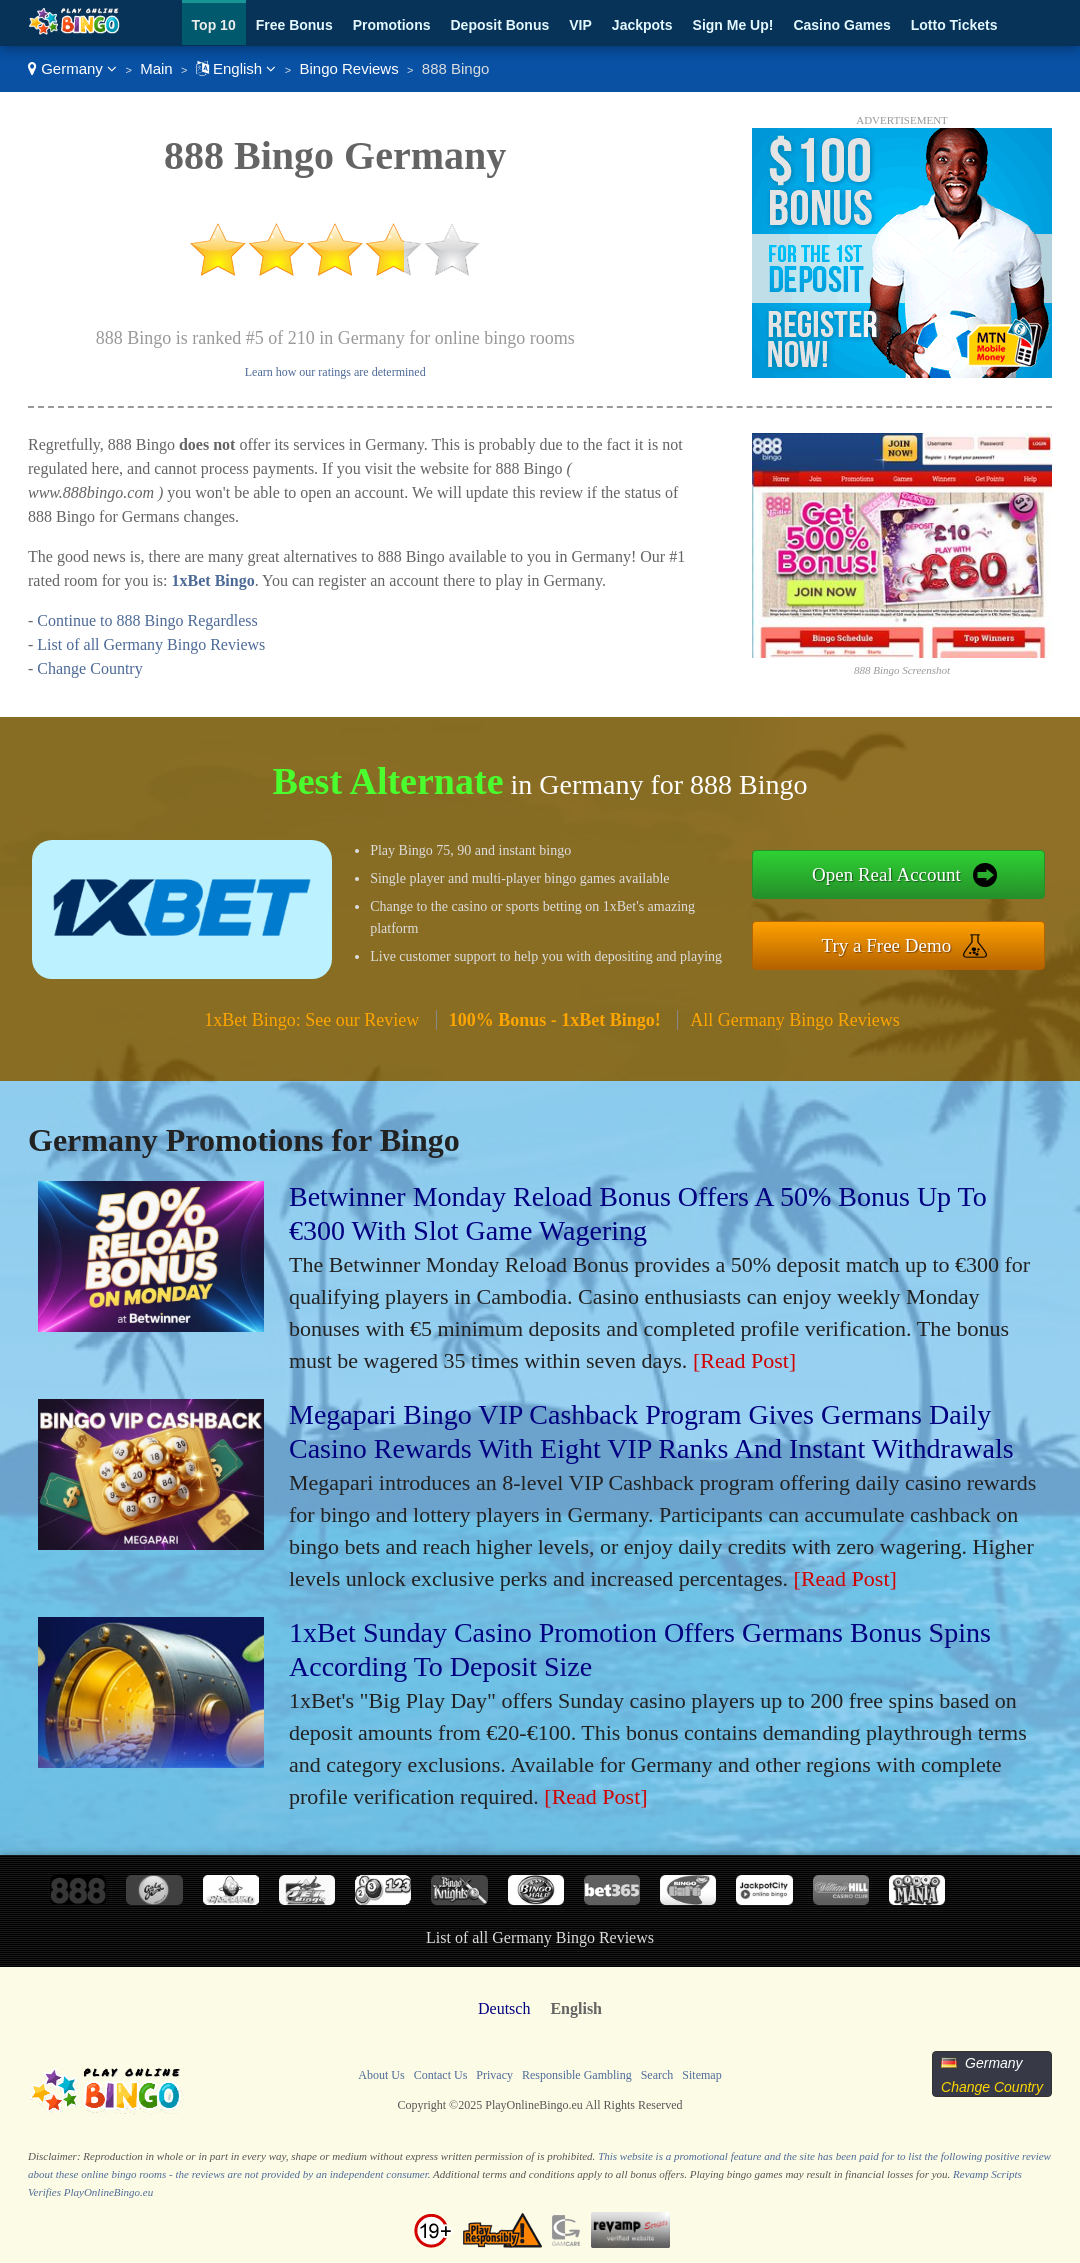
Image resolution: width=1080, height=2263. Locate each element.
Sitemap (701, 2075)
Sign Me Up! (733, 25)
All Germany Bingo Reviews (794, 1020)
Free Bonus (294, 25)
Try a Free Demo (887, 945)
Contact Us (441, 2075)
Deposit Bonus (499, 25)
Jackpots (642, 25)
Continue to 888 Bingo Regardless (147, 620)
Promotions (392, 25)
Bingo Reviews (348, 68)
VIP (580, 25)
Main (156, 68)
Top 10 (214, 25)
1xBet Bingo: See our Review (311, 1020)
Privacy (494, 2075)
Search (657, 2075)
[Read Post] (744, 1360)
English (236, 68)
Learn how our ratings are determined (335, 372)
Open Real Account (886, 874)
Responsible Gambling (577, 2075)
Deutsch (504, 2008)
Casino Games (841, 25)
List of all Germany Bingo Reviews (151, 644)
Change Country (89, 668)
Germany (72, 68)
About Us (381, 2075)
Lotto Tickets (954, 25)
